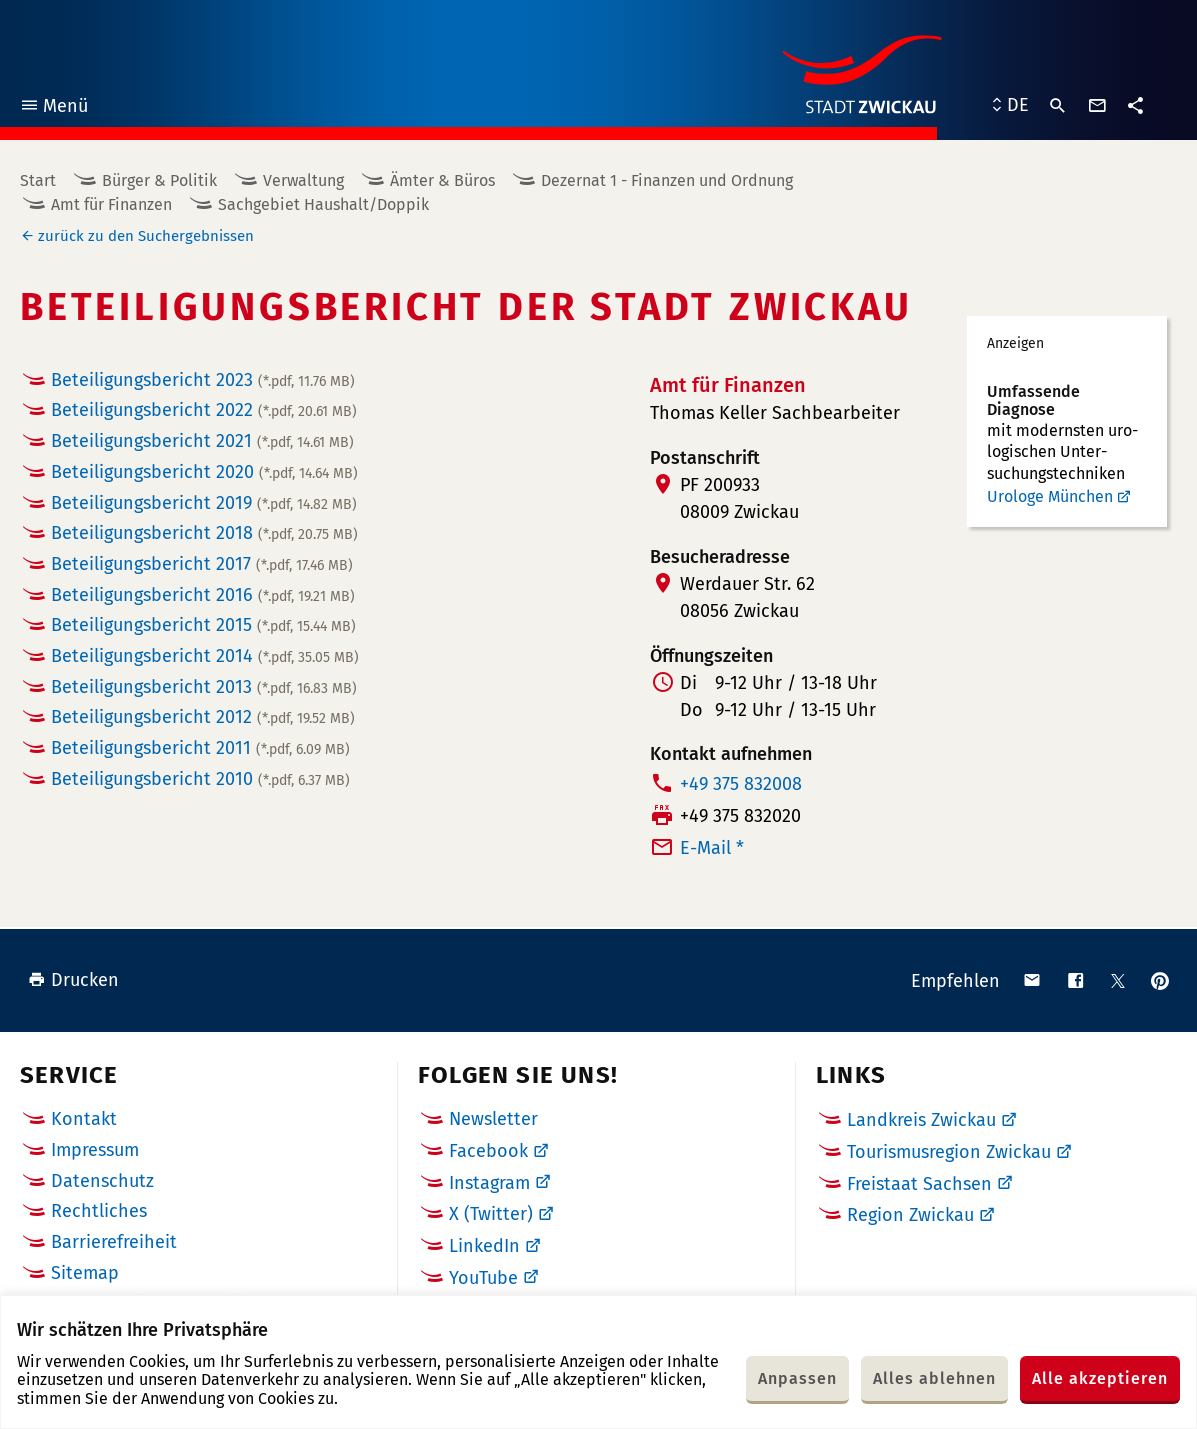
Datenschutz (102, 1181)
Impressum (95, 1150)
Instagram (489, 1183)
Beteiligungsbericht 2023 (203, 380)
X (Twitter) (491, 1214)
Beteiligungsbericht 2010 (200, 779)
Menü (53, 108)
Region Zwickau (910, 1215)
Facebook (488, 1151)
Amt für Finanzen (111, 204)
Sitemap (85, 1273)
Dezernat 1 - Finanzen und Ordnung (667, 180)
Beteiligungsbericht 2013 (204, 687)
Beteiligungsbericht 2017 (202, 564)
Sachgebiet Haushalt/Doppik (323, 204)
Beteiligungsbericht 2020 (204, 472)
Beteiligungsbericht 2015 (203, 625)
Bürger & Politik (159, 180)
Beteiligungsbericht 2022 (204, 410)
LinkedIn (484, 1246)
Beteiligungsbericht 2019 (204, 503)
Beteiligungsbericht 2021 (202, 441)
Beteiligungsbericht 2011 (200, 748)
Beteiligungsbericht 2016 (203, 595)
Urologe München (1050, 496)
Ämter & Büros (442, 180)
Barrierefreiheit (114, 1242)
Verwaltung (303, 180)
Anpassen (797, 1378)
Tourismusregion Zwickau (949, 1152)
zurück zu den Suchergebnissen (146, 236)
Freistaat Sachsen (919, 1184)
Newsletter (493, 1119)
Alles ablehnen (934, 1378)
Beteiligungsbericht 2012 (203, 717)
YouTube (483, 1278)
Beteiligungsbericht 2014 (205, 656)
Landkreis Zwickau (921, 1120)
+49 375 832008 (741, 784)
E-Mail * (712, 848)
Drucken (73, 980)
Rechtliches (99, 1211)
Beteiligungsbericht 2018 (204, 533)
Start (38, 180)
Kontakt (84, 1119)
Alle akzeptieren (1100, 1378)
